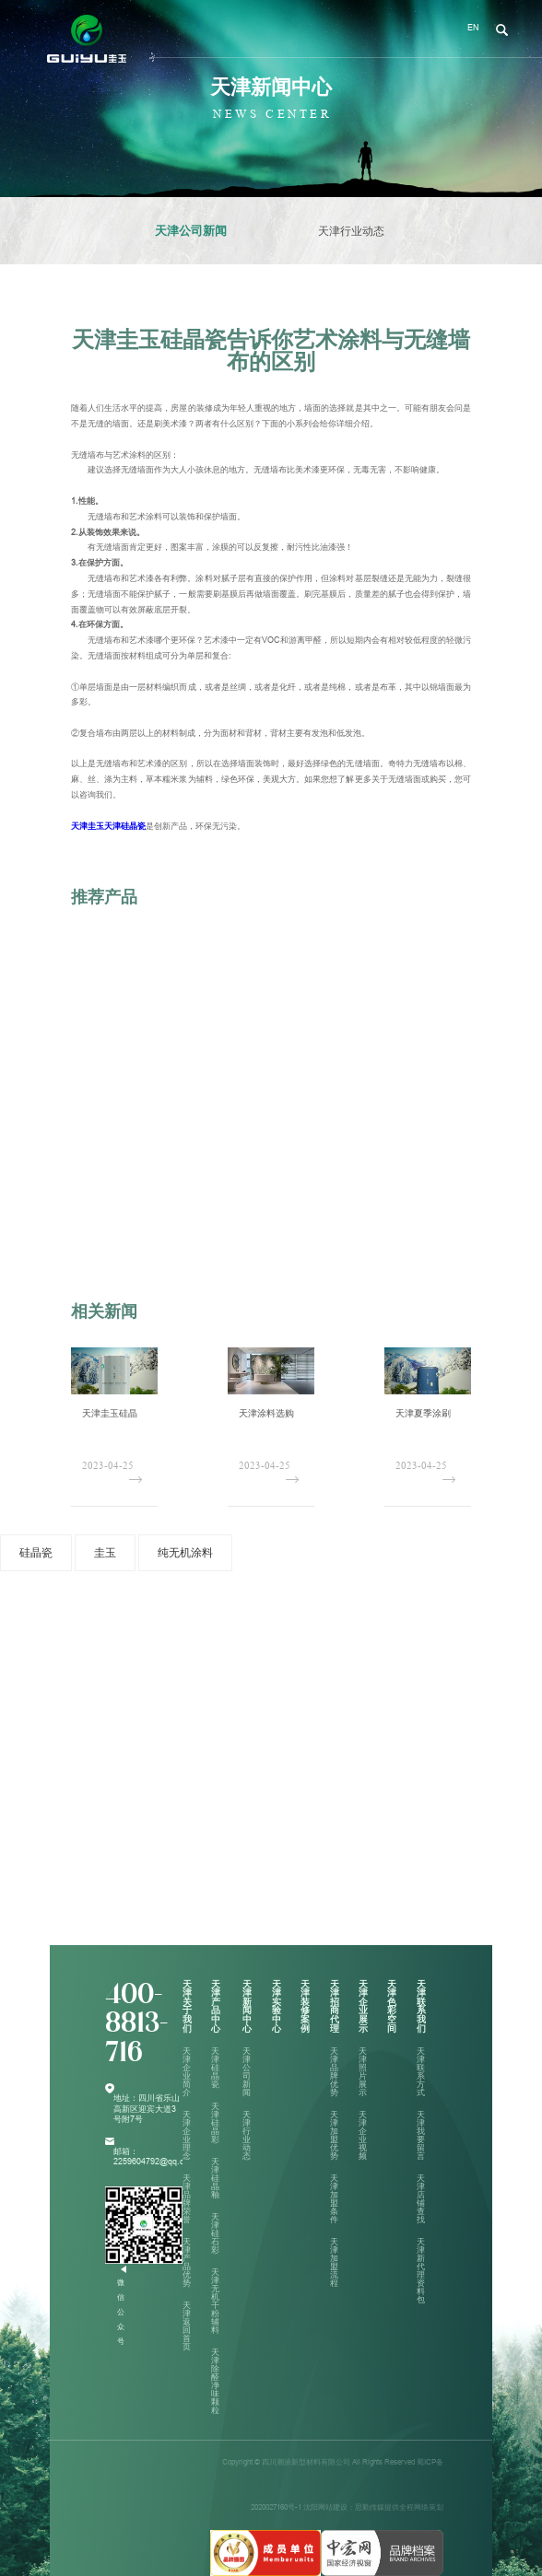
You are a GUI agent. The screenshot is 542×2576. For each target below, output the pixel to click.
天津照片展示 (363, 2071)
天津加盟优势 (334, 2135)
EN (473, 27)
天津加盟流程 (334, 2262)
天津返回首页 (187, 2326)
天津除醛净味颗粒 (215, 2381)
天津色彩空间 (391, 2006)
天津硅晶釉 (215, 2178)
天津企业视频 (363, 2135)
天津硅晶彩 (215, 2123)
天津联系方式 (421, 2071)
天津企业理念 (187, 2135)
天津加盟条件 (334, 2199)
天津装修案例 (305, 2006)
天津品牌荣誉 (187, 2199)
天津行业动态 (351, 231)
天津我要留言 (421, 2135)
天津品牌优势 (334, 2071)
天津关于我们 (187, 2006)
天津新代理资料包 (421, 2270)
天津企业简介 (187, 2071)
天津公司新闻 (191, 231)
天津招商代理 (334, 2006)
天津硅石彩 (215, 2233)
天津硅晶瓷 (215, 2067)
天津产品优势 (187, 2262)
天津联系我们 (421, 2006)
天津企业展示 (363, 2006)
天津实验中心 (276, 2006)
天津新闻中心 (247, 2006)
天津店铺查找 (421, 2199)
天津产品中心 (215, 2006)
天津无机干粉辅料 (215, 2301)
